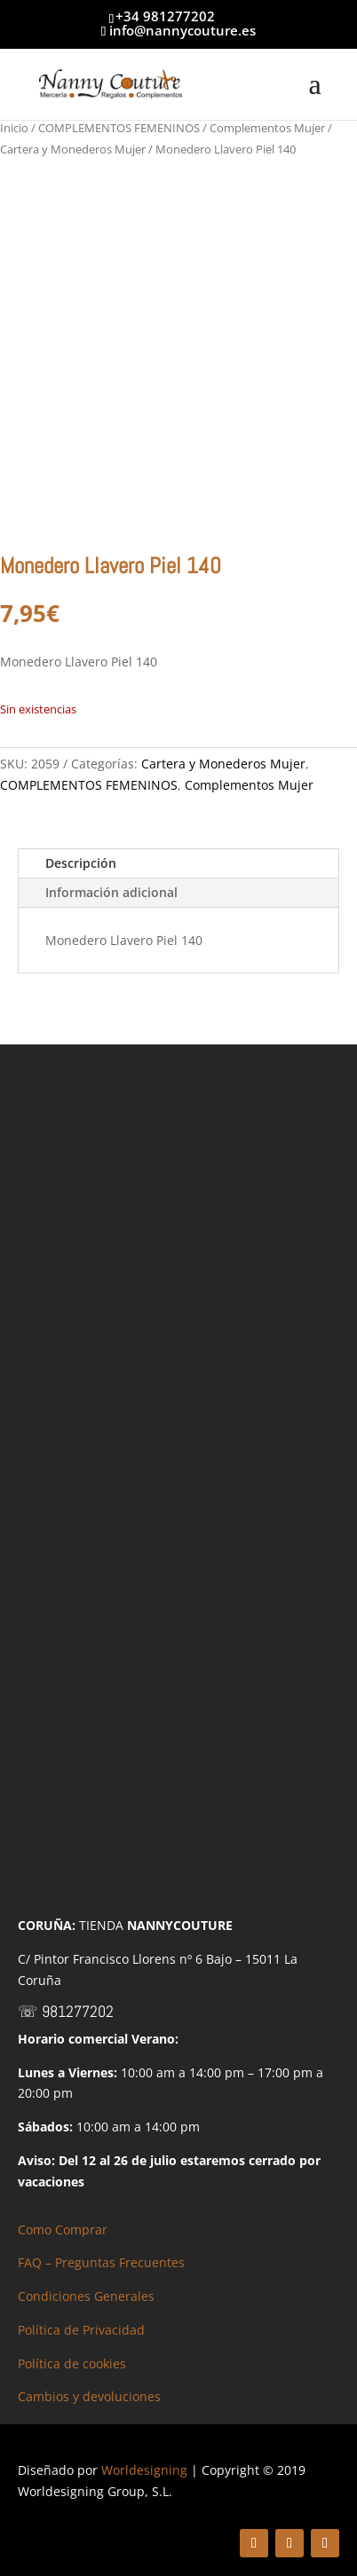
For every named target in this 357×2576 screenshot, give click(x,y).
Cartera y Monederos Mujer (73, 149)
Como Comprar (62, 2229)
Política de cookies (72, 2363)
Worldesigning (144, 2470)
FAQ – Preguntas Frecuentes (101, 2262)
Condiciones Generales (86, 2296)
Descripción (80, 863)
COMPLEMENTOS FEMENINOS (119, 128)
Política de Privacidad (81, 2329)
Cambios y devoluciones (89, 2396)
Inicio (14, 128)
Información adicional (111, 892)
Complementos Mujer (267, 128)
